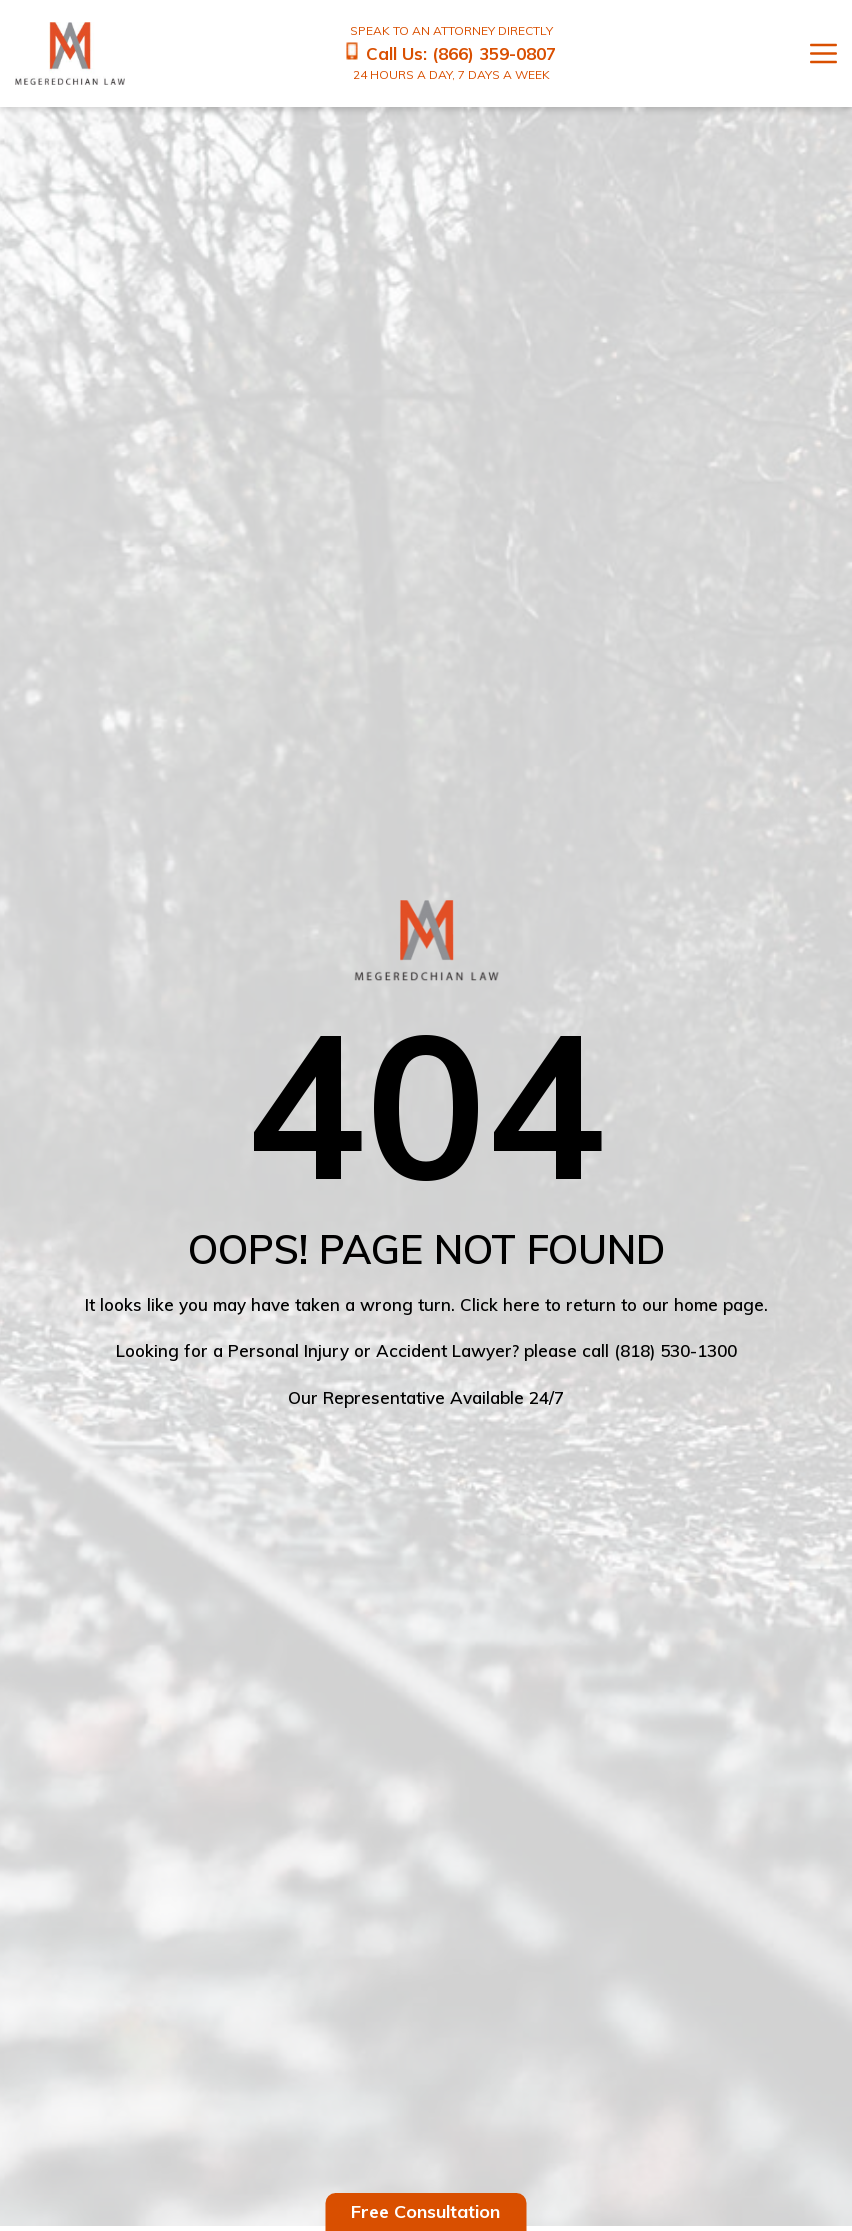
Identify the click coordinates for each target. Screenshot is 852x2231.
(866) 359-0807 (494, 52)
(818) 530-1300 (675, 1350)
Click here (500, 1304)
